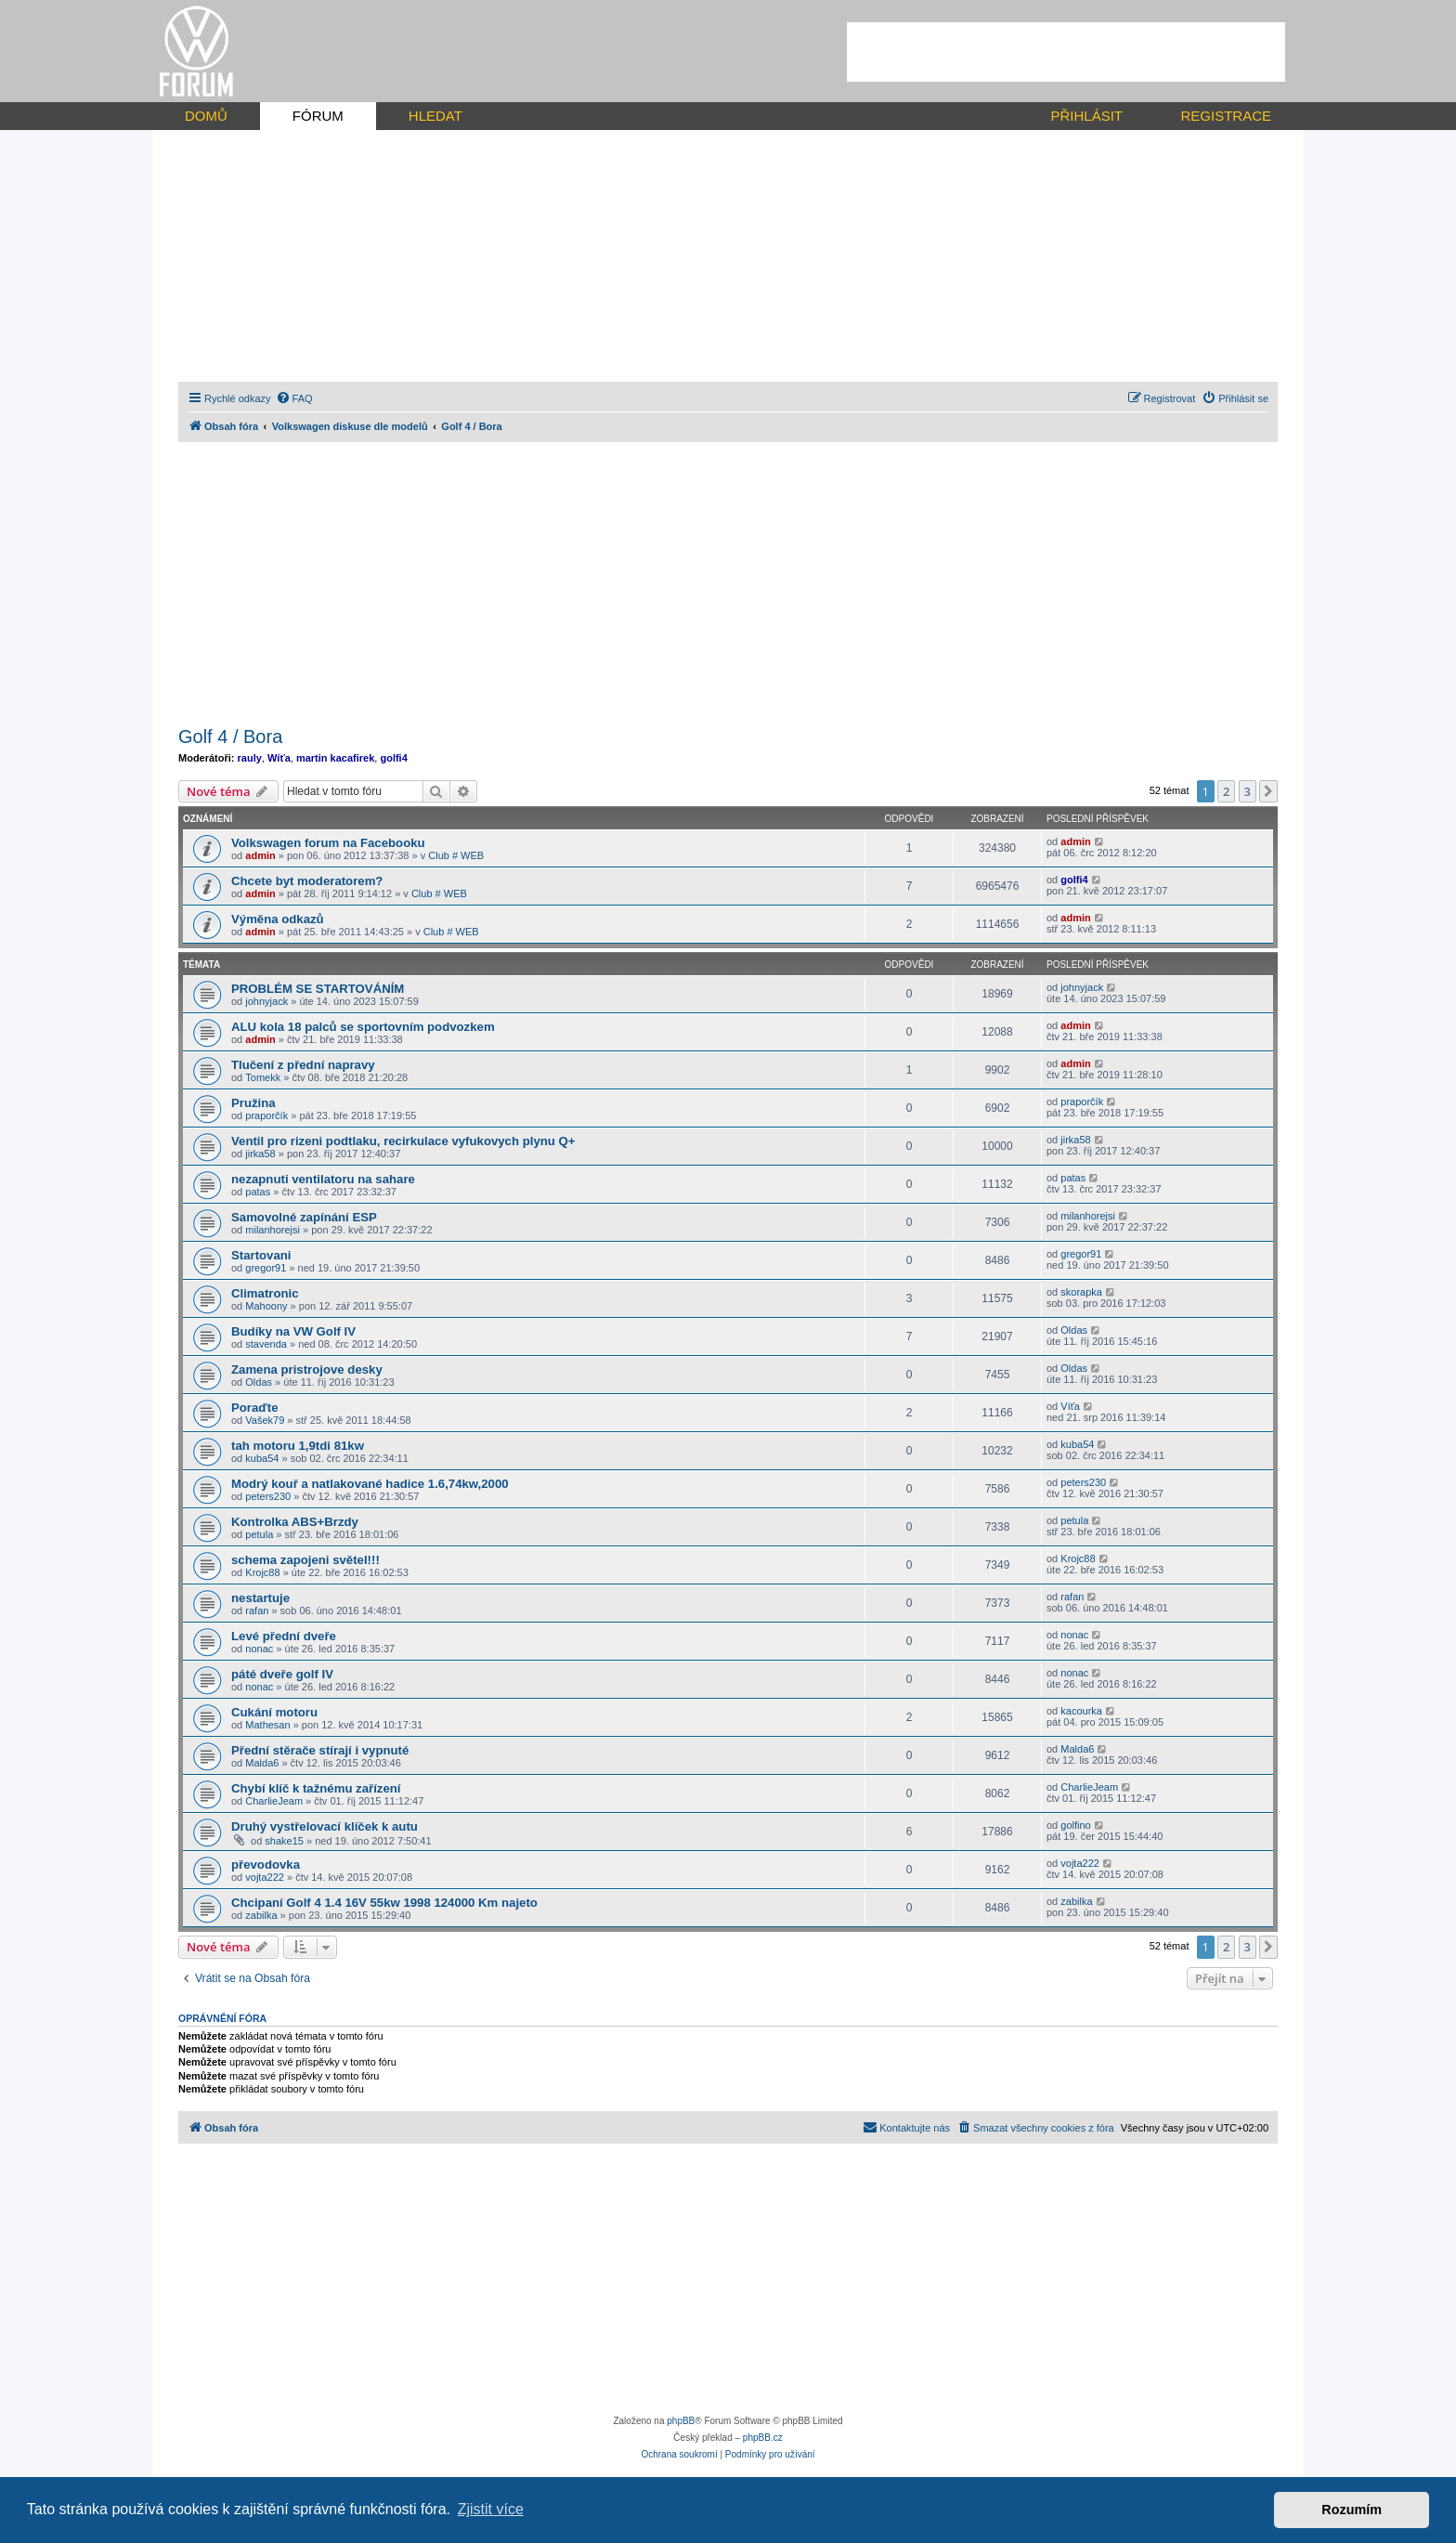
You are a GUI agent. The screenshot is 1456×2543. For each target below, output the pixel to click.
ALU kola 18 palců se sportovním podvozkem (363, 1027)
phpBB (681, 2421)
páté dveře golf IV (282, 1674)
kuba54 (262, 1458)
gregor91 (265, 1267)
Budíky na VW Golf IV (293, 1331)
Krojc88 (262, 1572)
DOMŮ (206, 116)
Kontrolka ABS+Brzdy (294, 1522)
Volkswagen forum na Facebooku (328, 843)
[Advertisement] (1066, 52)
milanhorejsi (272, 1229)
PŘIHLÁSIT (1086, 116)
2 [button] (1226, 791)
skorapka (1081, 1292)
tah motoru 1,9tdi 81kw (297, 1446)
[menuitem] (294, 398)
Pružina (253, 1103)
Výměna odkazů (277, 919)
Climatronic (265, 1293)
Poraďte (255, 1408)
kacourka (1081, 1710)
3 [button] (1247, 791)
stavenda (266, 1344)
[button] (1268, 791)
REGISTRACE (1225, 116)
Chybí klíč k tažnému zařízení (315, 1788)
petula (259, 1534)
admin (260, 855)
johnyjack (266, 1001)
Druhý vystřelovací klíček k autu (324, 1826)
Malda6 (262, 1762)
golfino (1075, 1825)
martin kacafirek (335, 757)
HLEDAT (435, 116)
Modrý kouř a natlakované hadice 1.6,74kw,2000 (370, 1484)
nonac (259, 1648)
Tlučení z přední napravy (303, 1065)
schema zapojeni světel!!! (305, 1560)
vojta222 (264, 1877)
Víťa (1070, 1406)
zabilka (261, 1915)
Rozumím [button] (1351, 2509)
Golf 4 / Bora (230, 736)
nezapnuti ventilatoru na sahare (323, 1179)
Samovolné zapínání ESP (304, 1217)
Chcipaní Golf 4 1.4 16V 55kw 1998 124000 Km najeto (384, 1903)
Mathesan (267, 1724)
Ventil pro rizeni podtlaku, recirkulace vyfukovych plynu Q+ (403, 1141)
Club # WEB (456, 855)
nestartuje (260, 1598)
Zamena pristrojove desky (307, 1369)
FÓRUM (318, 116)
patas (257, 1191)
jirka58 (260, 1153)
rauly (250, 757)
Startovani (261, 1255)
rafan (256, 1610)
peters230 (268, 1496)
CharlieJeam (274, 1800)
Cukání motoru (274, 1712)
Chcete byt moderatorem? (307, 881)
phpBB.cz (763, 2437)
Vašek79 (264, 1420)
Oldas (1073, 1330)
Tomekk (262, 1077)
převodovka (265, 1864)
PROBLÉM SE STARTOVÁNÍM (317, 989)
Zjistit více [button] (491, 2509)
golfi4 (393, 757)
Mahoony (266, 1305)
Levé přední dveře (283, 1636)
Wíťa (279, 757)
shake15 (284, 1840)
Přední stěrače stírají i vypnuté (320, 1750)
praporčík (266, 1115)
